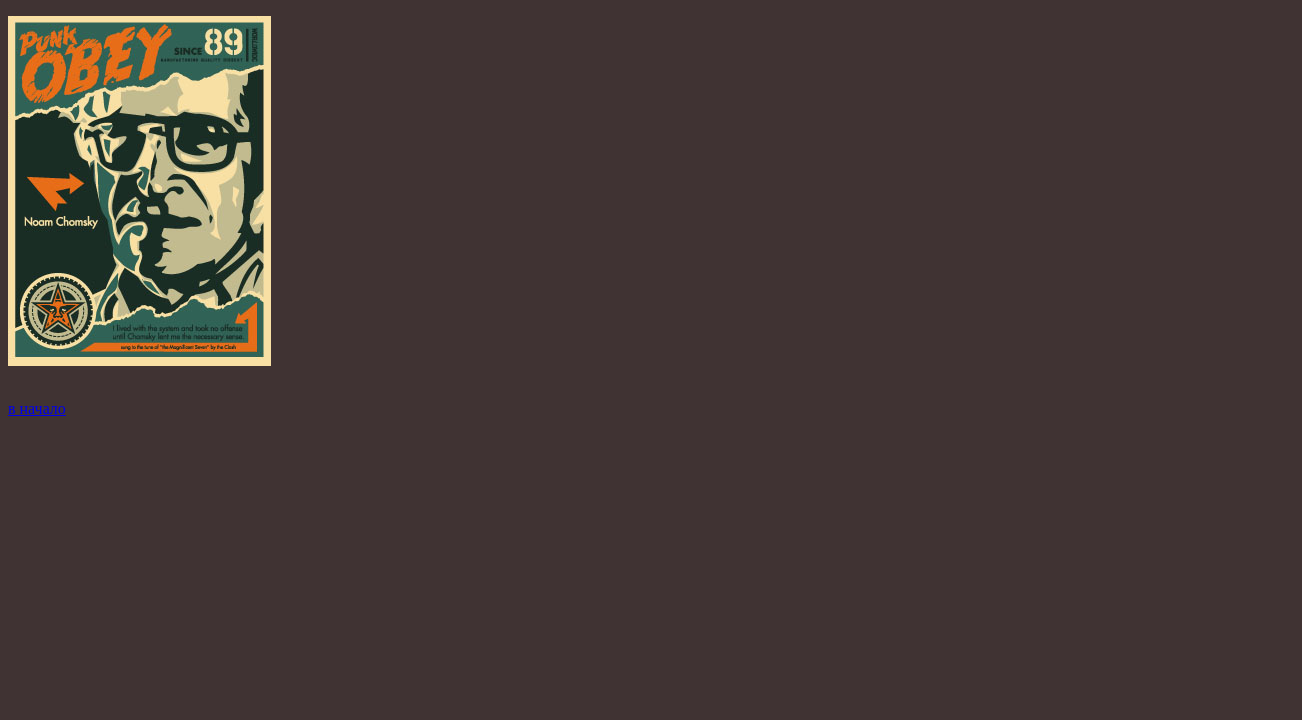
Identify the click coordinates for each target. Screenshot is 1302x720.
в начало (37, 408)
